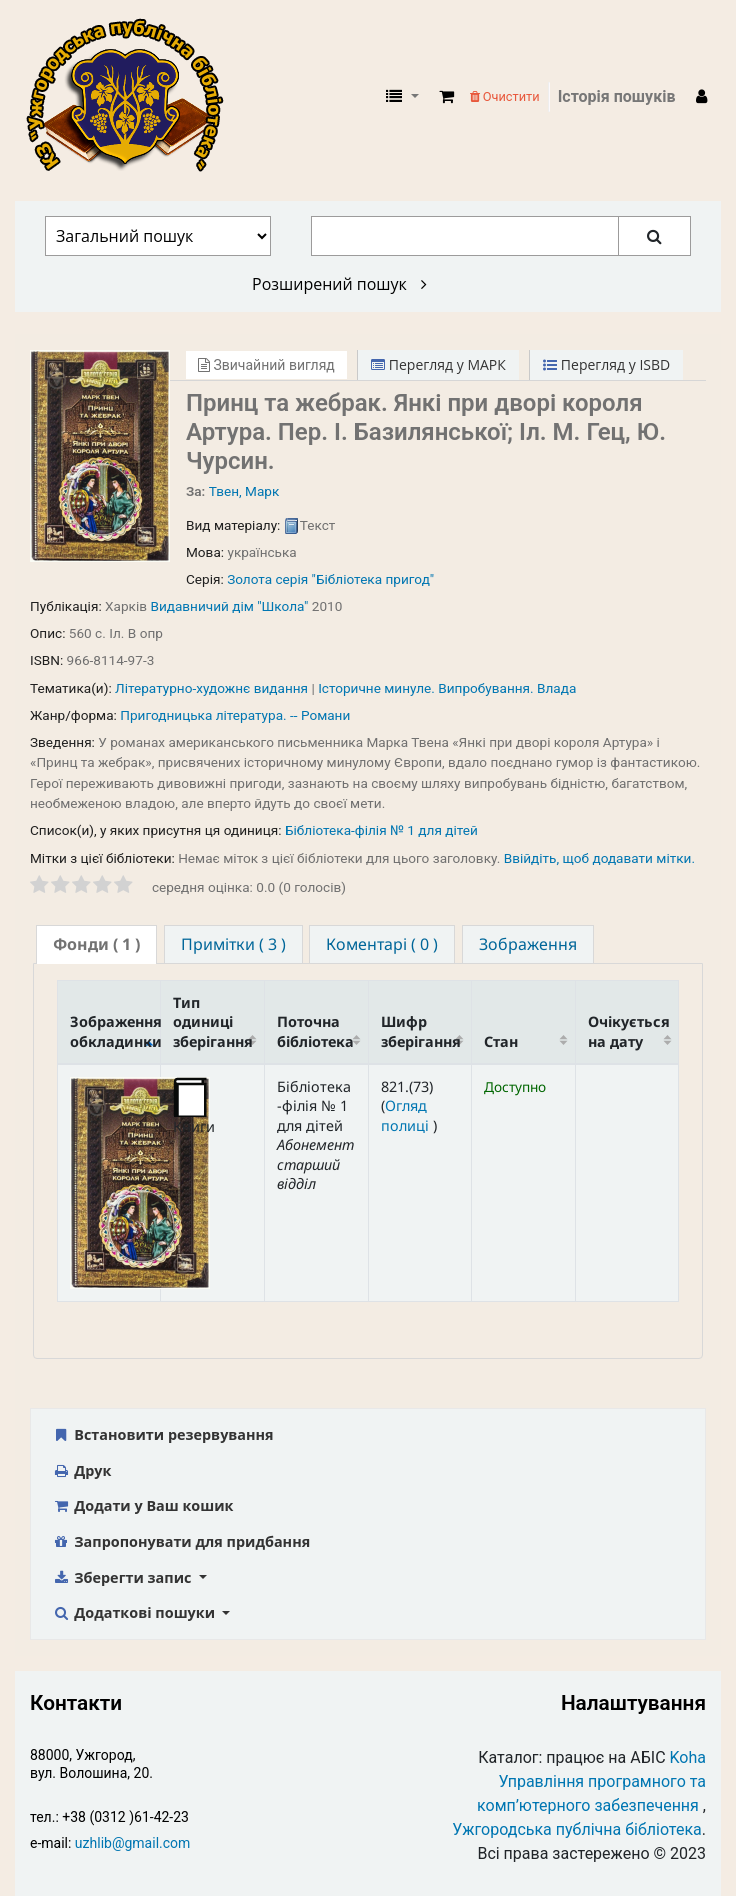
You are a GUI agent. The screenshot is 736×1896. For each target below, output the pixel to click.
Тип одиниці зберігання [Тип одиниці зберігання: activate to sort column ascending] (213, 1022)
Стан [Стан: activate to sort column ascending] (501, 1041)
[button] (446, 97)
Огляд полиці (407, 1115)
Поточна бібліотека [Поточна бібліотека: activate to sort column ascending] (315, 1031)
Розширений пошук (339, 284)
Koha (688, 1757)
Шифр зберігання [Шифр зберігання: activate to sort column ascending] (421, 1031)
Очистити (505, 96)
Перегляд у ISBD (606, 364)
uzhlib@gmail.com (132, 1843)
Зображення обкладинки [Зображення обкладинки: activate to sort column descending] (115, 1031)
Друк (81, 1470)
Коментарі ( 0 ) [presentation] (382, 944)
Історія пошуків (617, 96)
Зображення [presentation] (528, 944)
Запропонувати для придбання (181, 1541)
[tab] (96, 944)
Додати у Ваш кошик (142, 1505)
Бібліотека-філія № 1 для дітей (381, 830)
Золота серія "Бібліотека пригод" (330, 579)
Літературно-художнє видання (211, 688)
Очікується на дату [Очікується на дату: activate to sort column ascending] (629, 1031)
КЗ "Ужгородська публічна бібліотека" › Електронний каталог (133, 97)
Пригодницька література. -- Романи (235, 715)
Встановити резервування (163, 1434)
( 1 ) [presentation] (96, 944)
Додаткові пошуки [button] (135, 1612)
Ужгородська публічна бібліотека (577, 1829)
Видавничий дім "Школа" (229, 606)
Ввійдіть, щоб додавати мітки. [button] (599, 858)
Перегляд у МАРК (438, 364)
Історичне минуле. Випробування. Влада (447, 688)
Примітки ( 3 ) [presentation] (233, 944)
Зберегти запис (123, 1577)
